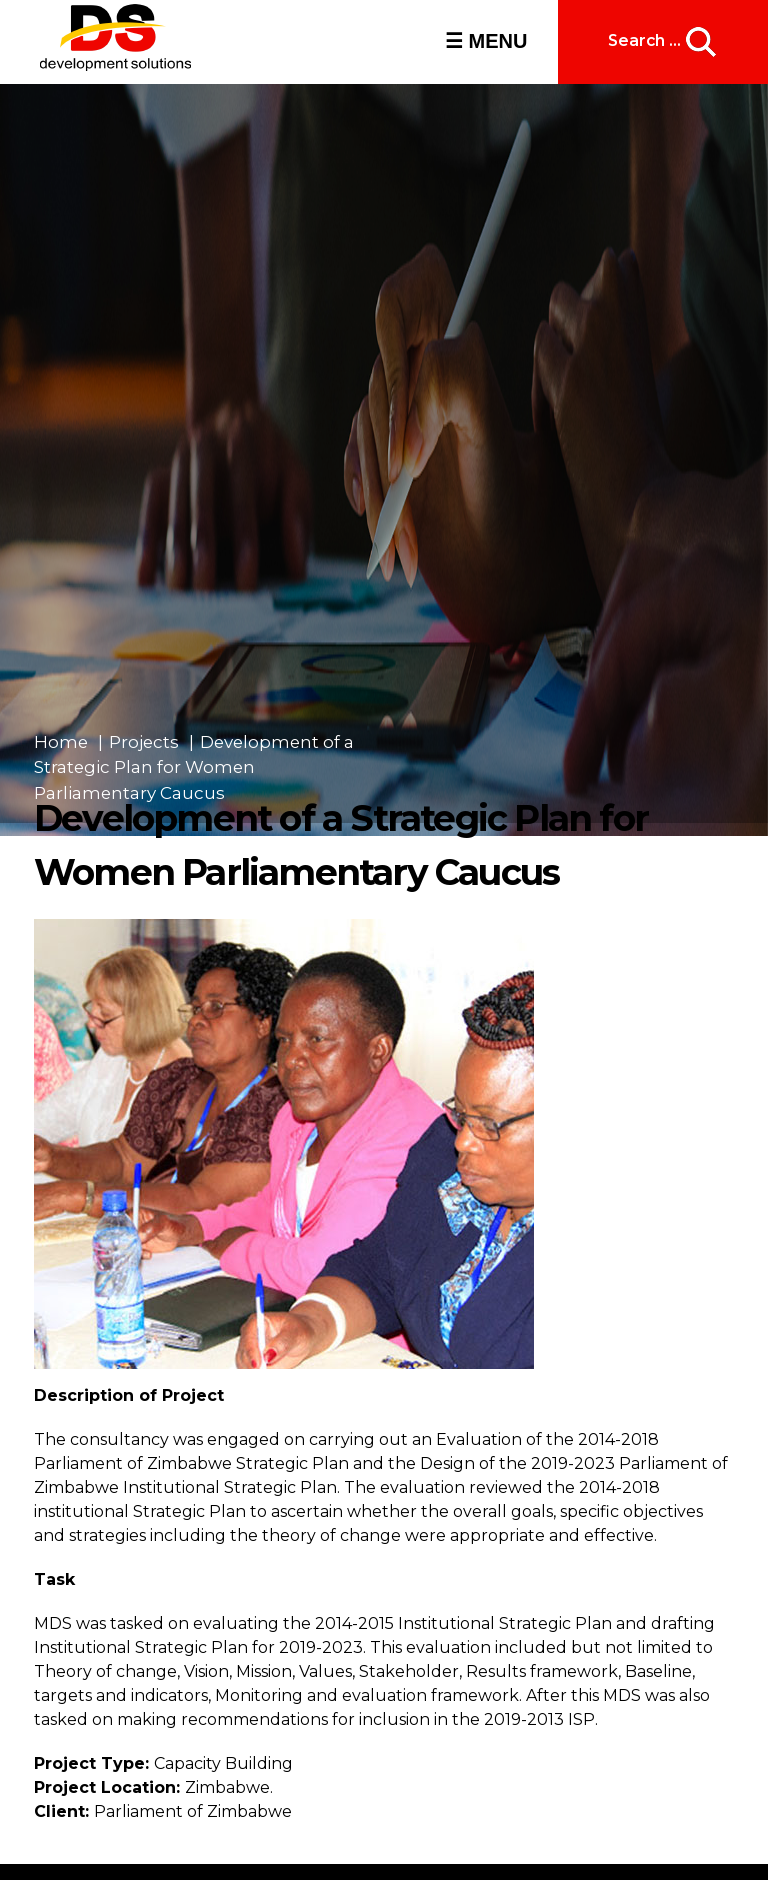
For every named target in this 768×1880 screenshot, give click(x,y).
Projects (144, 742)
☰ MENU (486, 41)
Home (61, 742)
